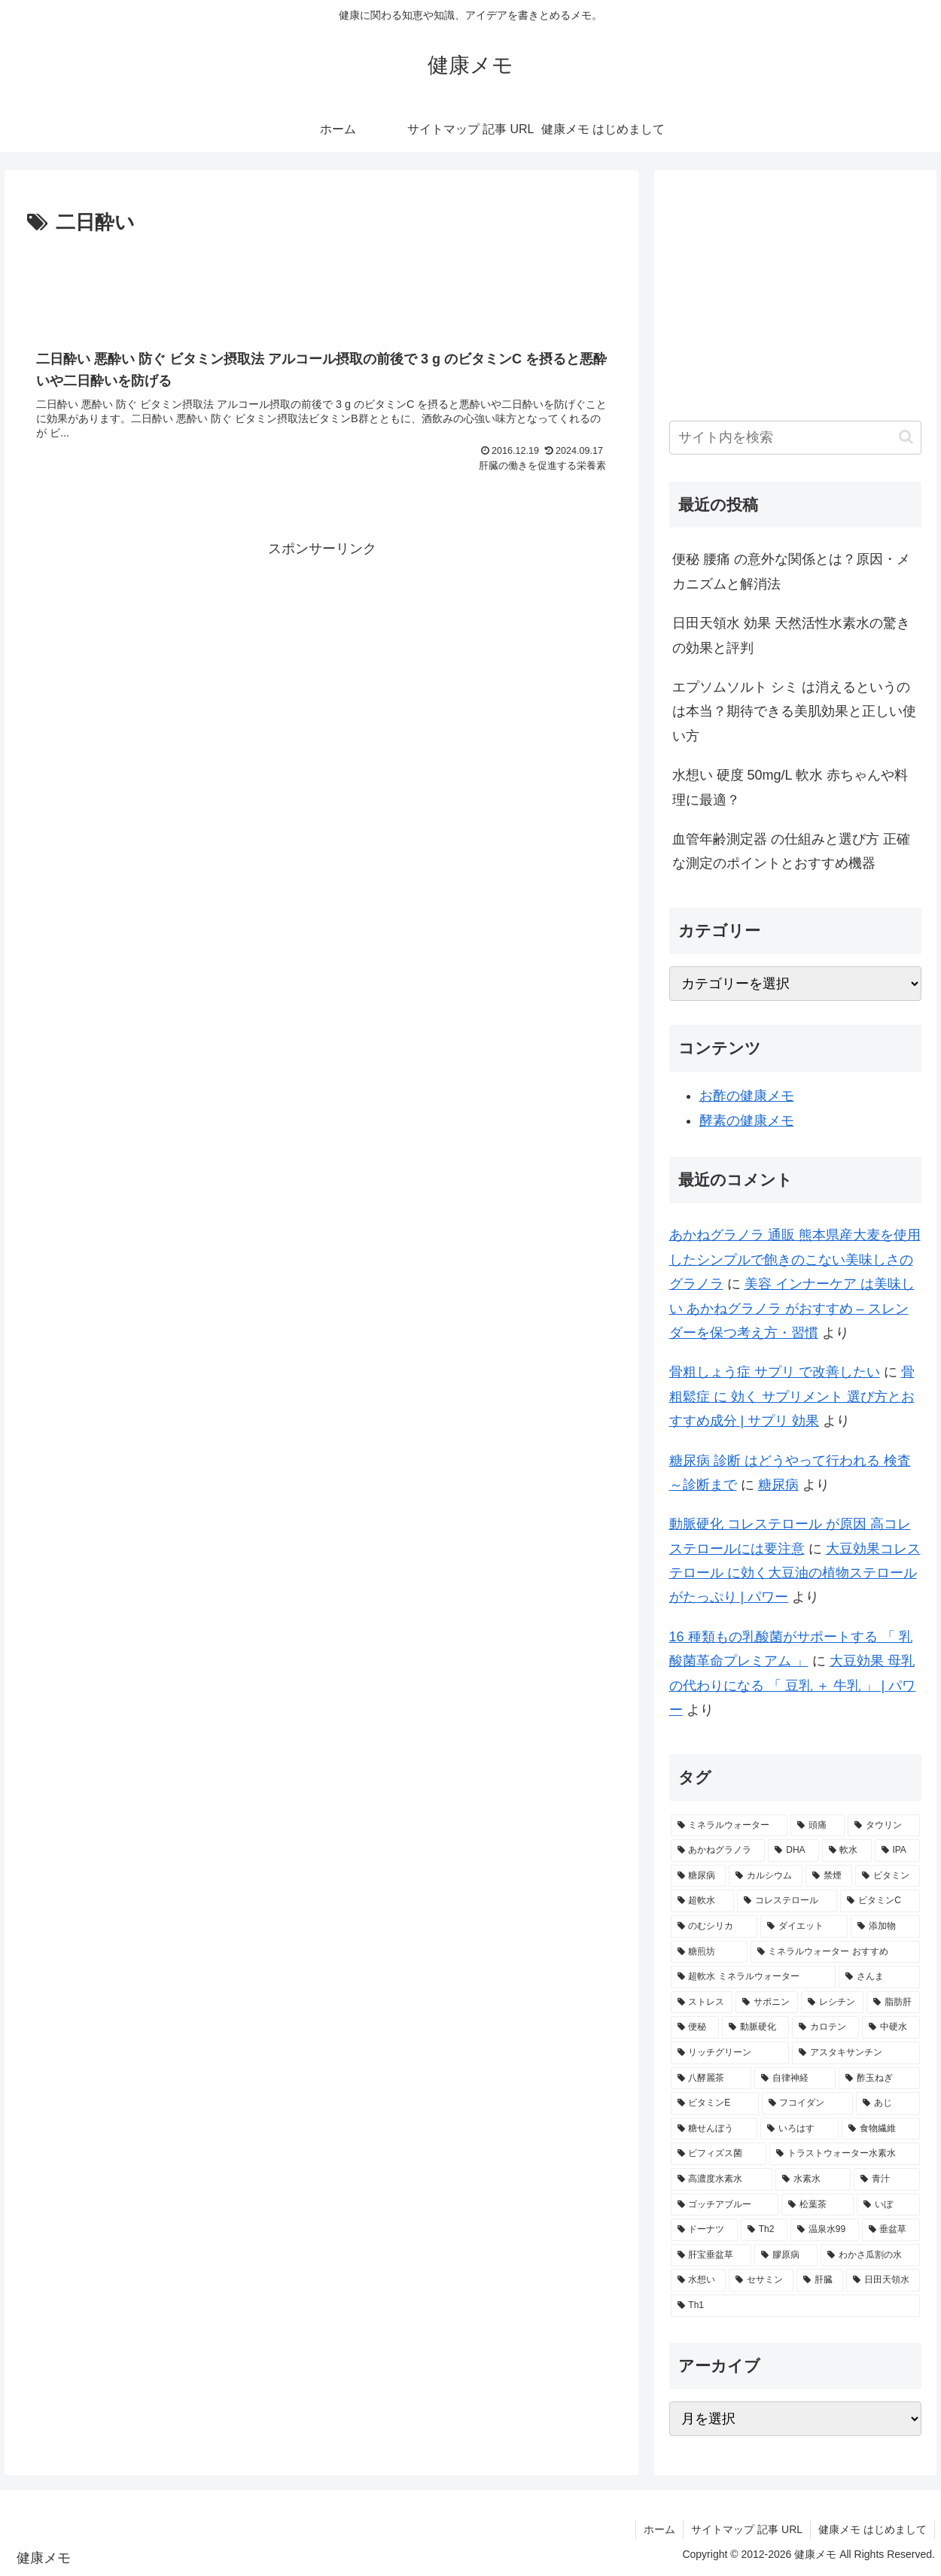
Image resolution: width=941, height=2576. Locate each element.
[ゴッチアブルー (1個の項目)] (725, 2205)
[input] (795, 438)
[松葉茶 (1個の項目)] (817, 2205)
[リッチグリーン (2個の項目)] (730, 2053)
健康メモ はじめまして (872, 2529)
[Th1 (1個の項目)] (796, 2306)
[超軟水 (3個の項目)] (703, 1901)
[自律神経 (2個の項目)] (795, 2078)
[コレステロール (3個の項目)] (787, 1901)
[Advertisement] (322, 281)
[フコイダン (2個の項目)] (807, 2103)
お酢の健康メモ (746, 1095)
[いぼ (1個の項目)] (888, 2205)
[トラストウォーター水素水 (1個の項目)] (844, 2154)
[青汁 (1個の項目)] (887, 2179)
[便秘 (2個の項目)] (695, 2027)
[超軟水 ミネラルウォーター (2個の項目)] (753, 1977)
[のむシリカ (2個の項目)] (714, 1926)
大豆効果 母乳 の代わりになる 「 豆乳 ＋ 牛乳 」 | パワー (792, 1685)
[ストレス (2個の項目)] (702, 2002)
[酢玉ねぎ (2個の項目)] (879, 2078)
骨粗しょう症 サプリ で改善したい (774, 1371)
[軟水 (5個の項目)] (847, 1850)
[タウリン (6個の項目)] (884, 1825)
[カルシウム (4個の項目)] (765, 1876)
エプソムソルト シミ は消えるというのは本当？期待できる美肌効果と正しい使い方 (794, 712)
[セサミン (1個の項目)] (761, 2280)
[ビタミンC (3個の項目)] (880, 1901)
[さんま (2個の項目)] (879, 1977)
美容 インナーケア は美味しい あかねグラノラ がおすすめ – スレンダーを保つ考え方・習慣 (792, 1308)
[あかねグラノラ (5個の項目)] (718, 1850)
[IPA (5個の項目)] (897, 1850)
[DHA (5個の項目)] (793, 1850)
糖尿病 (778, 1484)
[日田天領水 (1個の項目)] (883, 2280)
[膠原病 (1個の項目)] (786, 2255)
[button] (906, 437)
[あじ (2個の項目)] (888, 2103)
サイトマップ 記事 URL (746, 2529)
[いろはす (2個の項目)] (799, 2129)
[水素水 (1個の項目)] (813, 2179)
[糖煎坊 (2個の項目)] (709, 1952)
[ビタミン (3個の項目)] (887, 1876)
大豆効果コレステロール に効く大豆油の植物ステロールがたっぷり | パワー (795, 1573)
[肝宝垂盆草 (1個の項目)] (711, 2255)
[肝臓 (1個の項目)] (819, 2280)
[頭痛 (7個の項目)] (817, 1825)
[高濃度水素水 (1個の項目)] (722, 2179)
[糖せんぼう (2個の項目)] (714, 2129)
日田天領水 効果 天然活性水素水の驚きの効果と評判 (791, 635)
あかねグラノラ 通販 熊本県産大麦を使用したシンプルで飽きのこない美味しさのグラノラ (795, 1259)
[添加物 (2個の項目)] (885, 1926)
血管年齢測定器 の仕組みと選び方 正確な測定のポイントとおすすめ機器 (791, 851)
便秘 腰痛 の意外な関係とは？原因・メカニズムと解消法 (791, 571)
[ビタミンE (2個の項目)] (715, 2103)
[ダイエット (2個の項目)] (804, 1926)
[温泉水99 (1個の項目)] (824, 2230)
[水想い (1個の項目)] (698, 2280)
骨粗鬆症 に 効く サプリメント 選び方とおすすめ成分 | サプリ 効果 (792, 1396)
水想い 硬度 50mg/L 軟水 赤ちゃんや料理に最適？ (790, 787)
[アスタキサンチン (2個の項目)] (856, 2053)
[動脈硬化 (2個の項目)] (755, 2027)
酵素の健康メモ (746, 1120)
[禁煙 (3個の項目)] (828, 1876)
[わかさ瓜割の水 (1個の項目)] (870, 2255)
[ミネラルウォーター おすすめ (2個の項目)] (835, 1952)
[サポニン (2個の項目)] (766, 2002)
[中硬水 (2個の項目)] (891, 2027)
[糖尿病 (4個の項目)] (698, 1876)
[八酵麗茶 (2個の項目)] (711, 2078)
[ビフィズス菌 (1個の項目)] (719, 2154)
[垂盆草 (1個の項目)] (891, 2230)
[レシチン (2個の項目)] (832, 2002)
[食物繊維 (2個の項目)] (881, 2129)
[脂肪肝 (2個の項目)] (893, 2002)
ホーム (659, 2529)
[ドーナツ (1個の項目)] (704, 2230)
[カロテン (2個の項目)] (825, 2027)
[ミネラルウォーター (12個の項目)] (729, 1825)
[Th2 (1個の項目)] (764, 2230)
